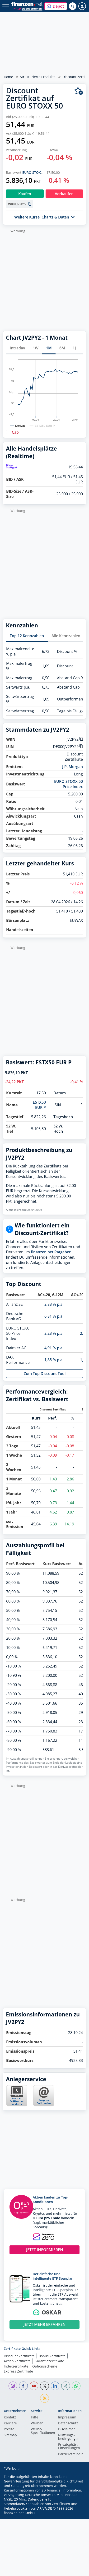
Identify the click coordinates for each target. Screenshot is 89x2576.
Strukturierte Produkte (38, 76)
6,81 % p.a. (53, 1316)
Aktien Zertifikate (17, 2361)
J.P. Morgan (72, 766)
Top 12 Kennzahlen (27, 635)
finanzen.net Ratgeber (51, 1252)
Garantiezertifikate (49, 2361)
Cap (15, 432)
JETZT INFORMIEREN (44, 2249)
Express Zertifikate (18, 2371)
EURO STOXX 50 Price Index (68, 784)
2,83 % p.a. (53, 1304)
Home (8, 76)
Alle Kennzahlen (66, 635)
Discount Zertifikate (19, 2356)
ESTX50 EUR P (39, 1105)
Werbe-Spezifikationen (43, 2431)
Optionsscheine (44, 2366)
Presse (9, 2429)
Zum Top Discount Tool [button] (45, 1373)
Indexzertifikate (16, 2366)
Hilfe (34, 2417)
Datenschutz (68, 2423)
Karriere (10, 2423)
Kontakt (10, 2417)
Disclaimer (66, 2429)
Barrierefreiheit (70, 2454)
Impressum (67, 2417)
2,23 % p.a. (53, 1333)
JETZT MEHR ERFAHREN (44, 2324)
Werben (37, 2423)
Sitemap (10, 2435)
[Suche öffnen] (72, 6)
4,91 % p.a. (53, 1347)
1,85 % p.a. (53, 1359)
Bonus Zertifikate (52, 2356)
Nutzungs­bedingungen (69, 2437)
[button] (55, 6)
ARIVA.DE (44, 2508)
